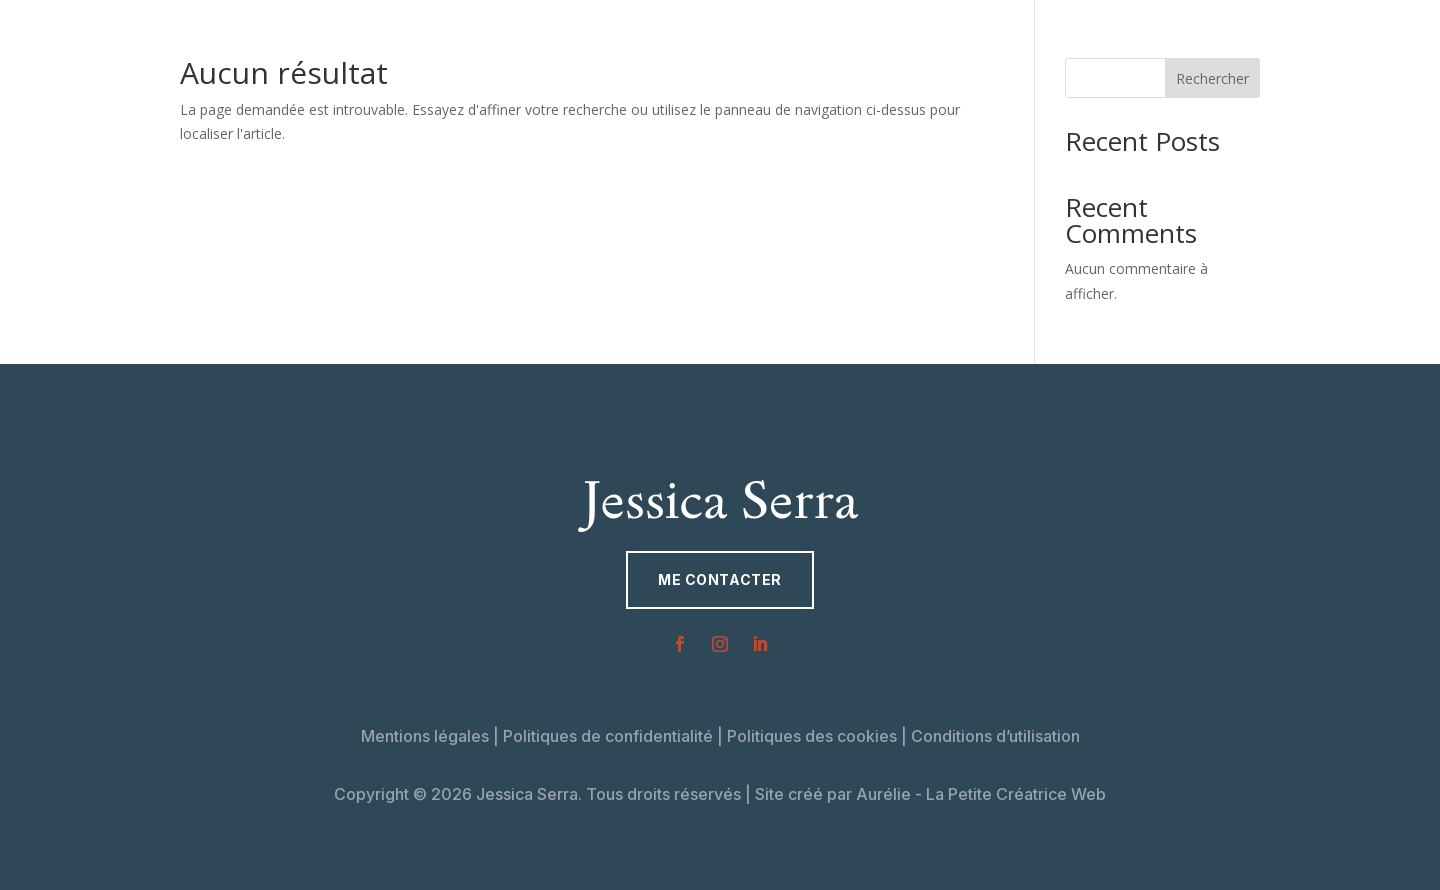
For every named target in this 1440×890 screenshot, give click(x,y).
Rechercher (1212, 78)
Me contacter (720, 579)
